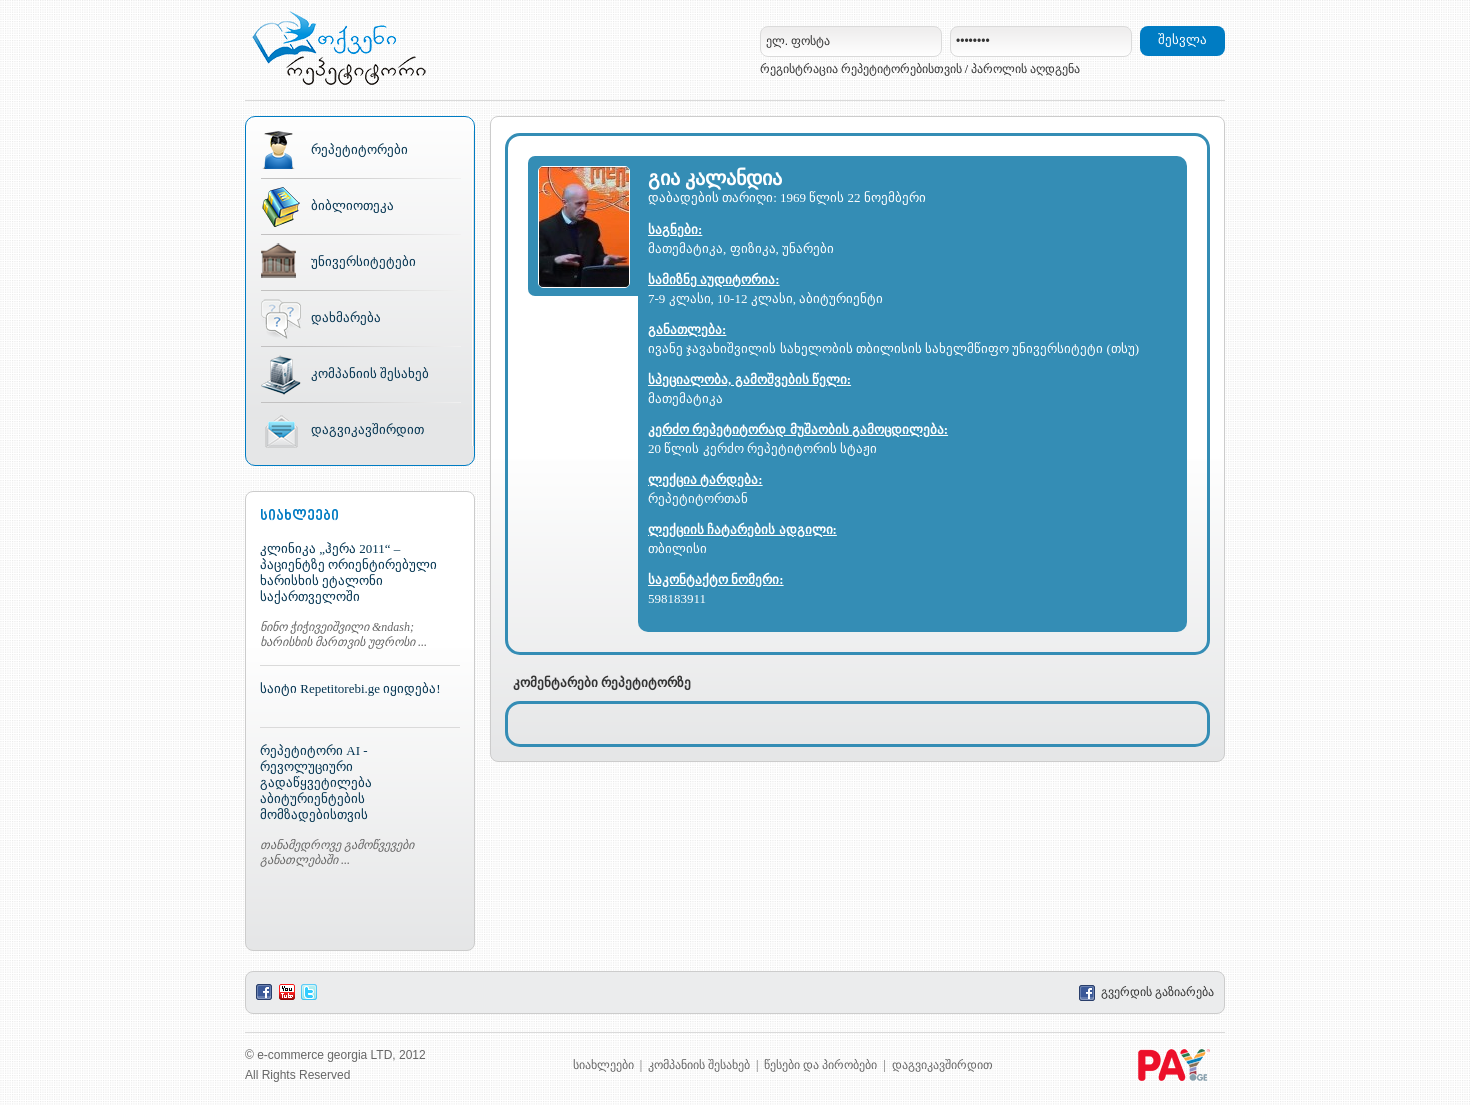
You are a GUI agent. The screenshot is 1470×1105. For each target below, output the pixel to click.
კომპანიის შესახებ (370, 373)
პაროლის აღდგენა (1025, 69)
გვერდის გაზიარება (1146, 992)
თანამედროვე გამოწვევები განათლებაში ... (337, 852)
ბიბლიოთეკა (352, 205)
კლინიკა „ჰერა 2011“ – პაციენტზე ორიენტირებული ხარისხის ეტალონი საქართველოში (348, 572)
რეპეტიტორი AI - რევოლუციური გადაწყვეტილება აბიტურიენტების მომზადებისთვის (316, 782)
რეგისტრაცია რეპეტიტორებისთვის (861, 69)
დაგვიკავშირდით (367, 429)
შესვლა (1182, 39)
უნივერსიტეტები (363, 261)
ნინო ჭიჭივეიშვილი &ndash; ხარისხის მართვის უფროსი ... (343, 634)
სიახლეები (603, 1065)
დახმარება (346, 317)
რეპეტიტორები (359, 149)
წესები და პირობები (820, 1065)
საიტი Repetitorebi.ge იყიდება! (350, 688)
